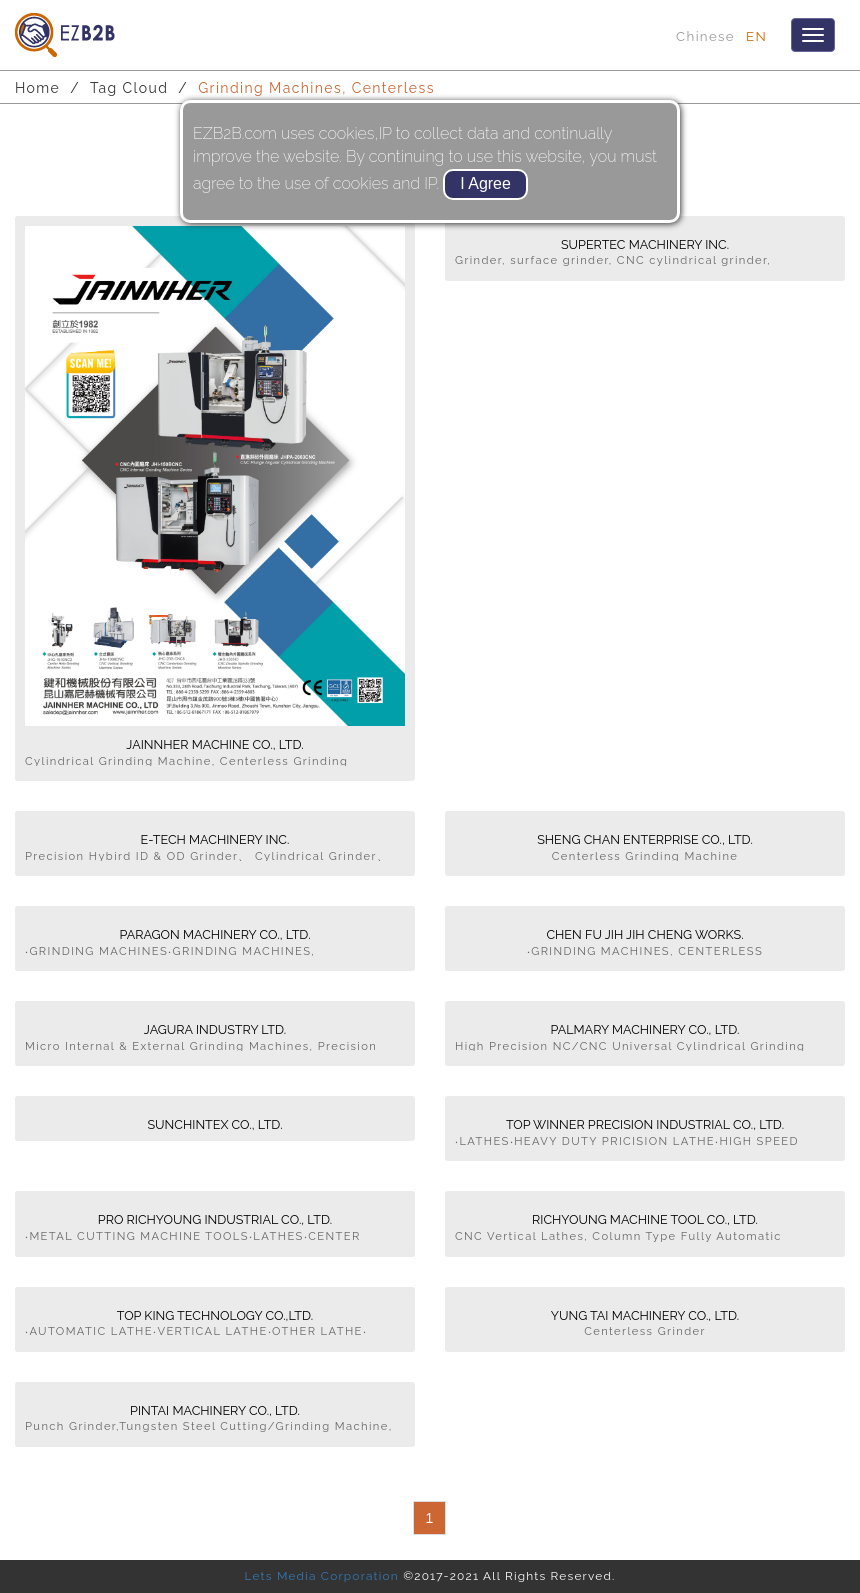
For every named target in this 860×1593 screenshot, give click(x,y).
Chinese (705, 36)
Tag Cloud (129, 88)
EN (756, 36)
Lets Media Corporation (321, 1576)
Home (37, 88)
